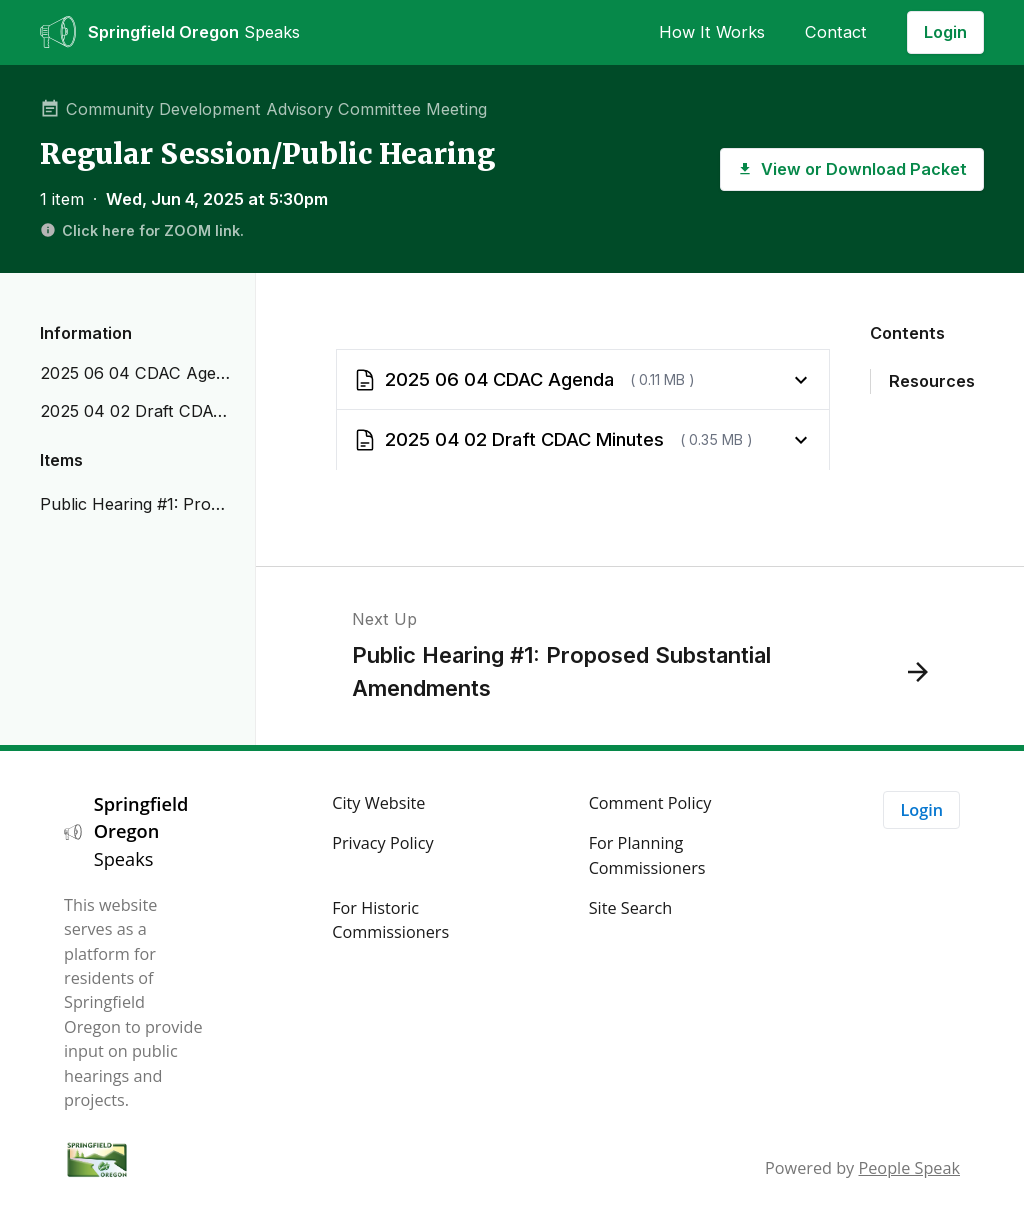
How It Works (712, 32)
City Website (378, 803)
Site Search (631, 908)
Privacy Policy (382, 843)
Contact (836, 32)
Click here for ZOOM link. (142, 230)
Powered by (862, 1168)
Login (945, 32)
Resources (932, 381)
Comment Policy (650, 803)
